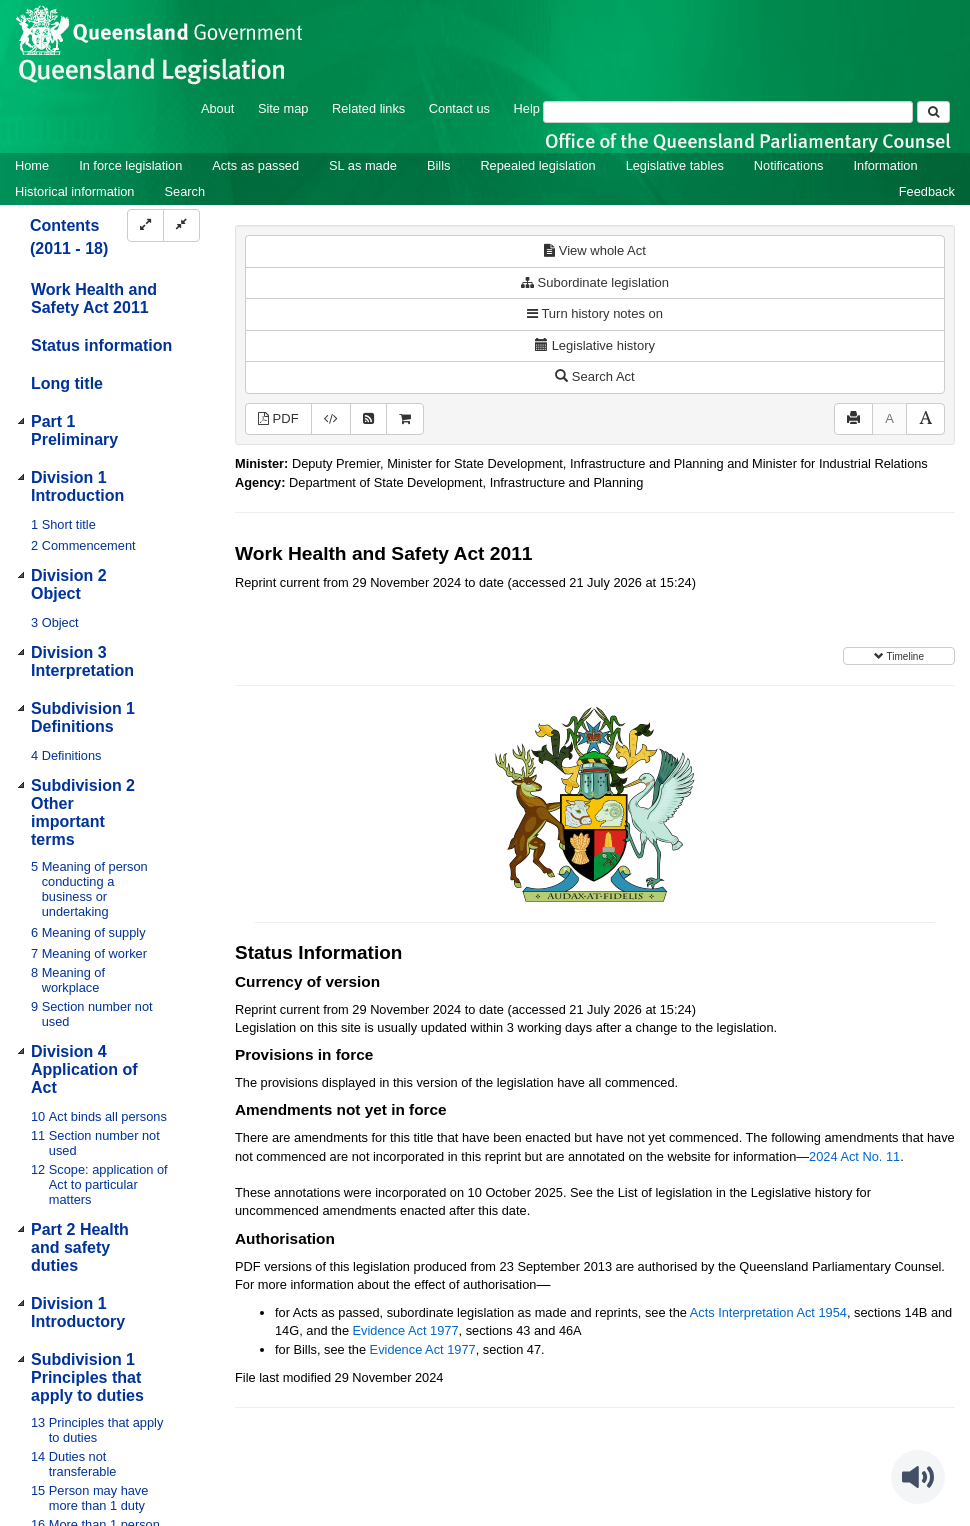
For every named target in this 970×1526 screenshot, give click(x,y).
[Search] (728, 112)
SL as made (363, 165)
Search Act (594, 376)
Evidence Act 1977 (406, 1330)
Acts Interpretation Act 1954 (768, 1312)
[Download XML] (331, 419)
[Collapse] (181, 225)
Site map (283, 108)
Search (184, 191)
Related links (368, 108)
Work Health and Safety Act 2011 (94, 298)
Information (886, 165)
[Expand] (145, 225)
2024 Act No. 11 (854, 1156)
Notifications (789, 165)
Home (32, 165)
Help (527, 108)
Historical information (74, 191)
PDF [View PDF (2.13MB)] (278, 418)
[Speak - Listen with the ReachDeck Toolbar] (918, 1477)
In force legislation (130, 165)
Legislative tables (675, 165)
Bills (438, 165)
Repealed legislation (537, 165)
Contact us (459, 108)
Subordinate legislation (595, 282)
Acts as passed (255, 165)
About (217, 108)
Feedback (927, 191)
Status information (101, 345)
